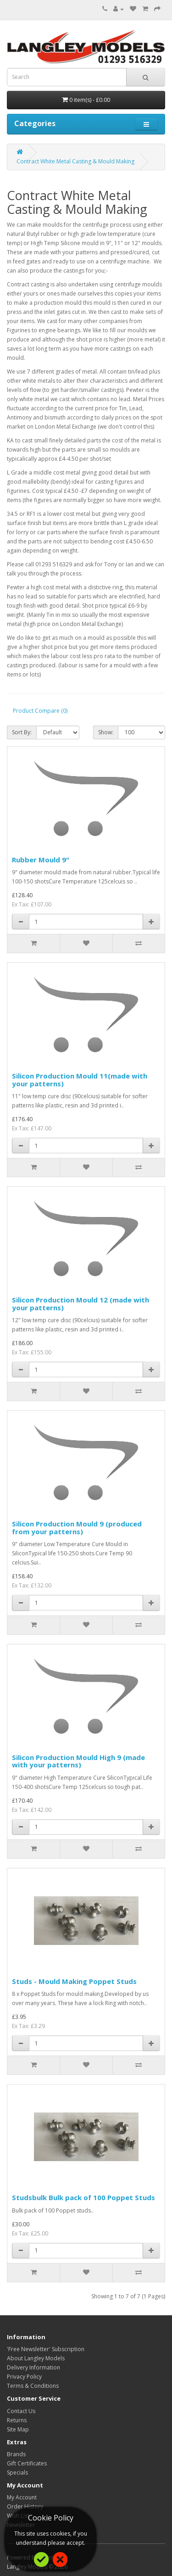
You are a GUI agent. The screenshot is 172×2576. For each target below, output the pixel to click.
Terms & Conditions (33, 2386)
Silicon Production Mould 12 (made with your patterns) (80, 1303)
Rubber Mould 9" (40, 859)
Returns (17, 2420)
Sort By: (22, 732)
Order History (25, 2506)
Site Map (18, 2429)
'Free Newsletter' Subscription (45, 2349)
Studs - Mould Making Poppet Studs (74, 1981)
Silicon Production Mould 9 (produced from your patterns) (77, 1527)
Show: (105, 732)
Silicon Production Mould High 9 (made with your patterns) (78, 1761)
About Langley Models (36, 2358)
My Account (22, 2497)
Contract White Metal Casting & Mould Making (75, 161)
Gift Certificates (27, 2463)
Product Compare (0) (40, 711)
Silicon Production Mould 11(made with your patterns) (79, 1079)
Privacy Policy (24, 2376)
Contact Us (21, 2411)
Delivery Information (33, 2367)
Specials (17, 2472)
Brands (16, 2454)
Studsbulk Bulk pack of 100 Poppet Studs (83, 2197)
